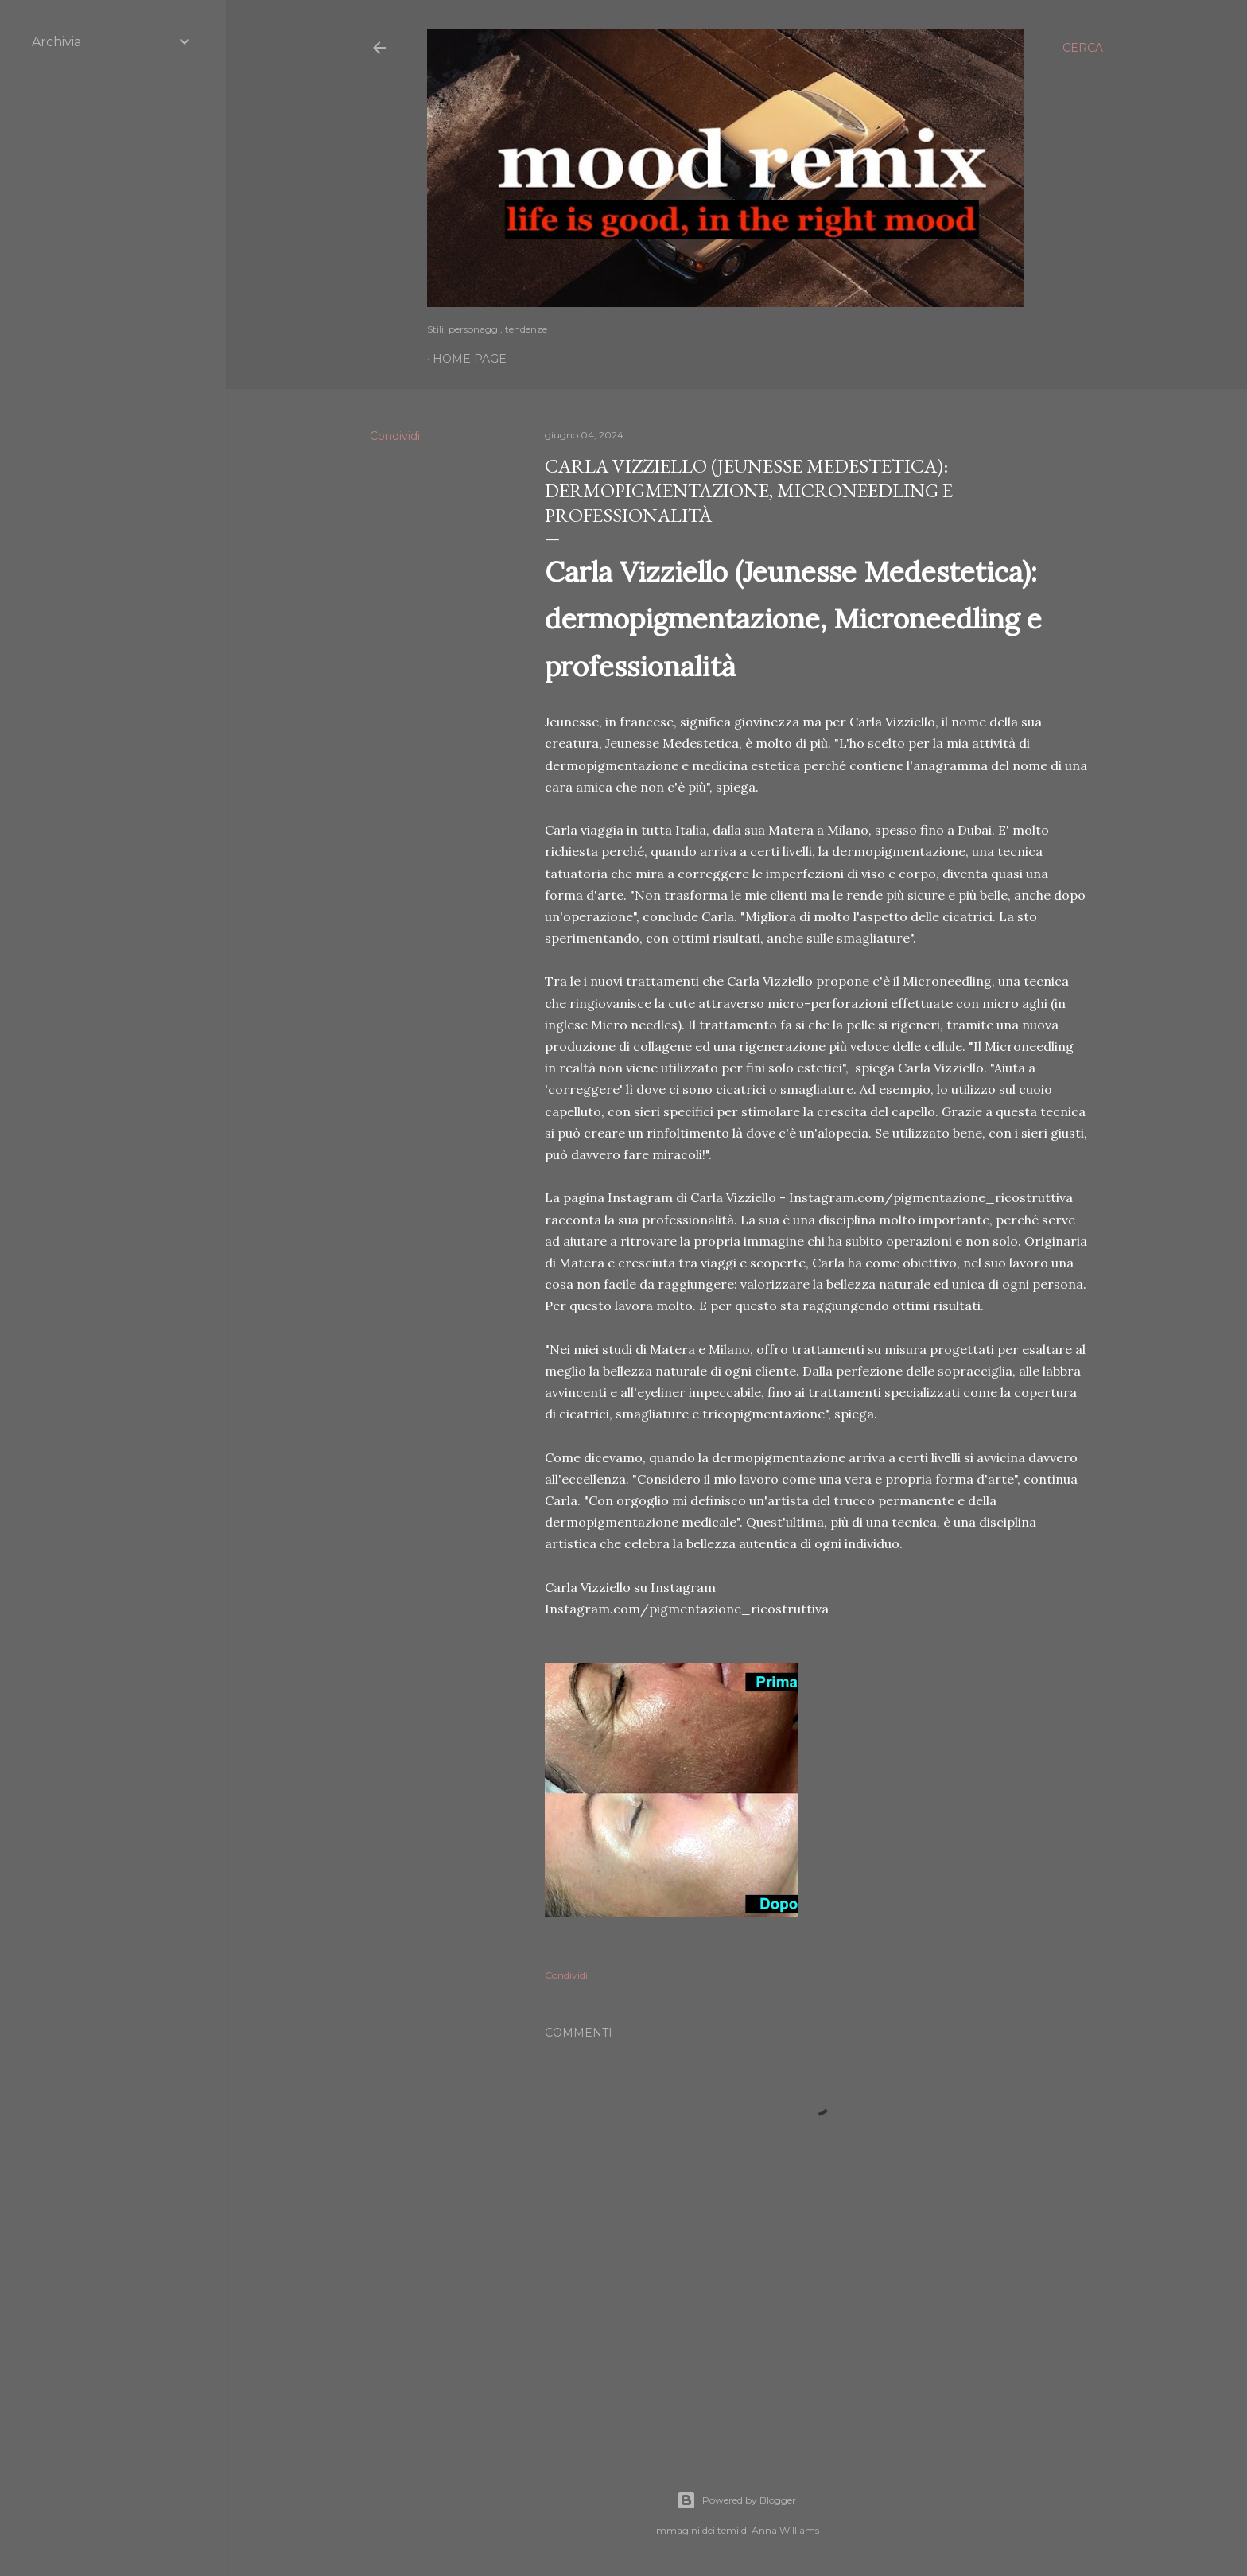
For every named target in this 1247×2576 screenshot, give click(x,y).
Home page (470, 359)
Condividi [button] (395, 436)
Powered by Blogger (736, 2500)
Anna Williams (785, 2530)
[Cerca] (1082, 48)
